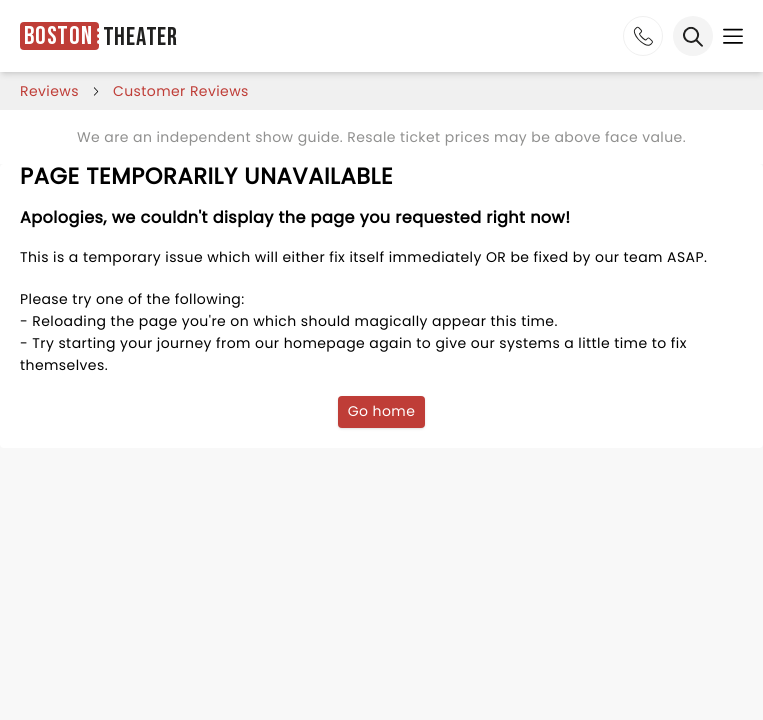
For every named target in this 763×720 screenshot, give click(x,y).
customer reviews (181, 91)
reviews (49, 91)
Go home (382, 411)
